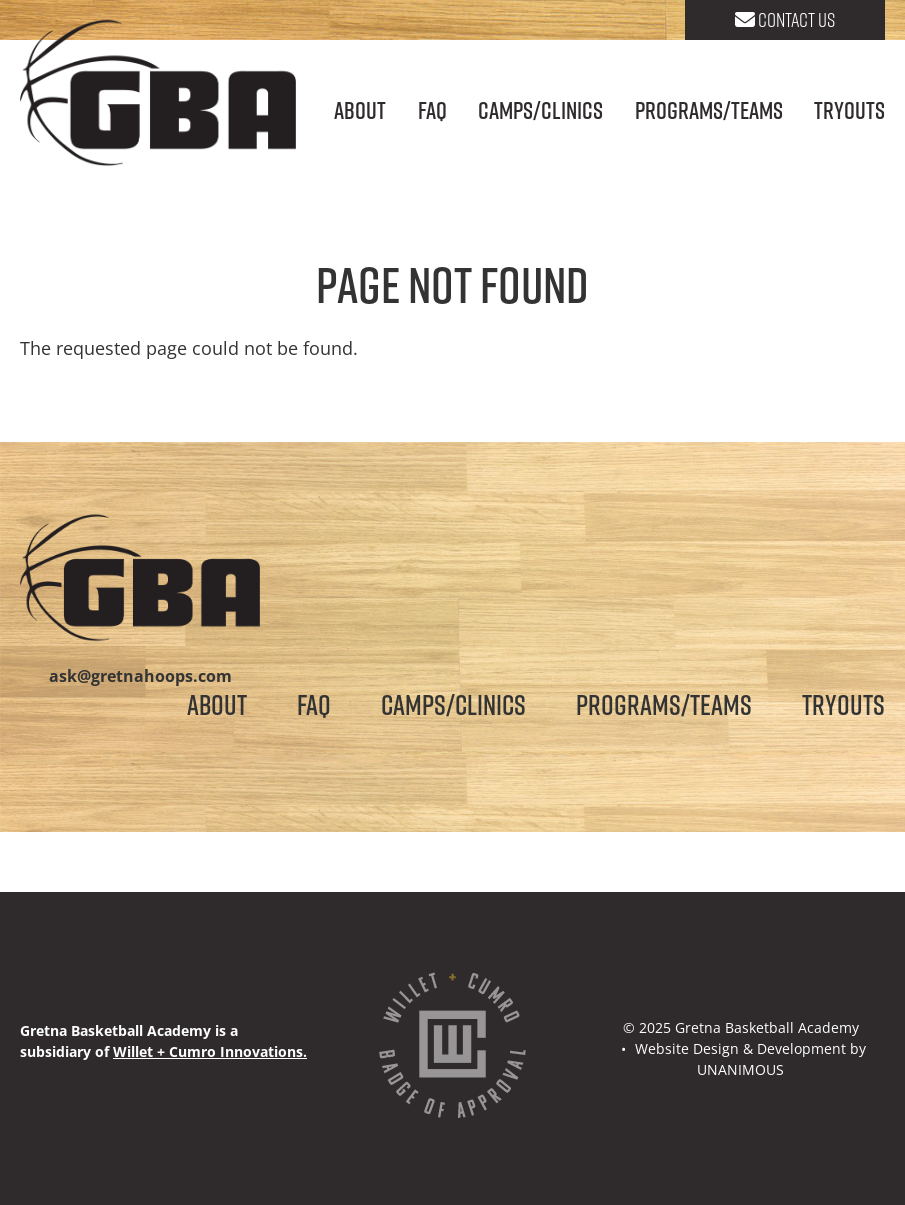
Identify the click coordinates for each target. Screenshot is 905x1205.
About (360, 110)
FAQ (432, 110)
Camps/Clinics (540, 110)
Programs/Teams (709, 110)
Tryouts (849, 110)
